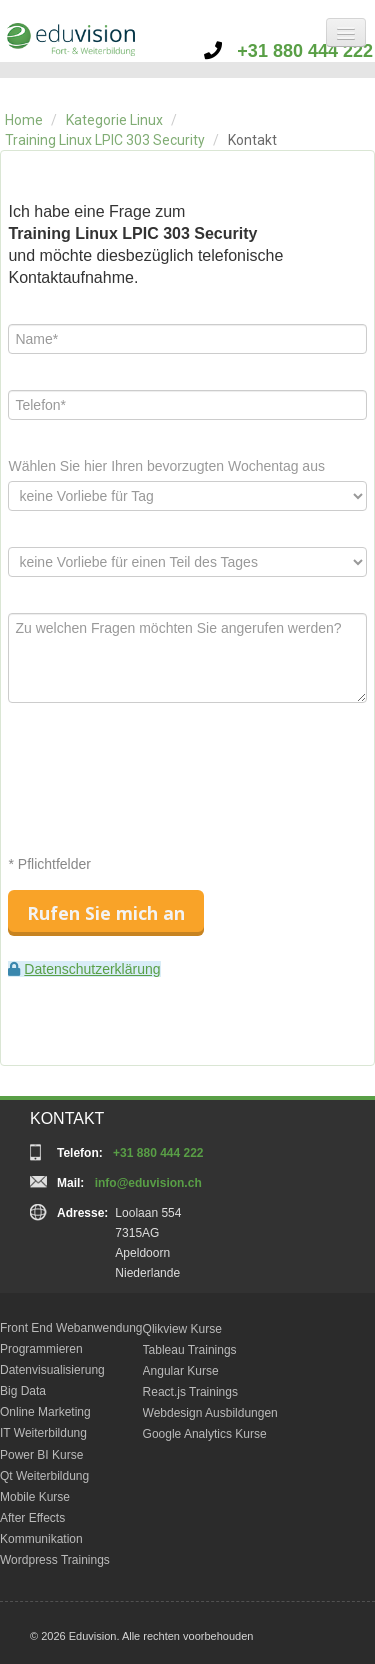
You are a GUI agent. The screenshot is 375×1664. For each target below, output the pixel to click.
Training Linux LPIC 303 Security (105, 140)
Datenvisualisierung (52, 1370)
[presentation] (160, 778)
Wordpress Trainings (55, 1560)
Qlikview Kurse (182, 1329)
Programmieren (41, 1349)
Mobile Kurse (35, 1497)
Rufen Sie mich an (106, 913)
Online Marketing (45, 1412)
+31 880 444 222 (288, 51)
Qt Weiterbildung (44, 1476)
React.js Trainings (190, 1392)
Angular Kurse (181, 1371)
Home (24, 120)
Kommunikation (41, 1539)
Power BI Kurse (41, 1455)
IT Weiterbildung (43, 1433)
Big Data (23, 1391)
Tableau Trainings (190, 1350)
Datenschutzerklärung (92, 969)
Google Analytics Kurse (205, 1434)
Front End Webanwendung (71, 1328)
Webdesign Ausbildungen (210, 1413)
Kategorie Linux (114, 120)
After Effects (32, 1518)
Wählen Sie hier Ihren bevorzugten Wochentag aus (166, 466)
